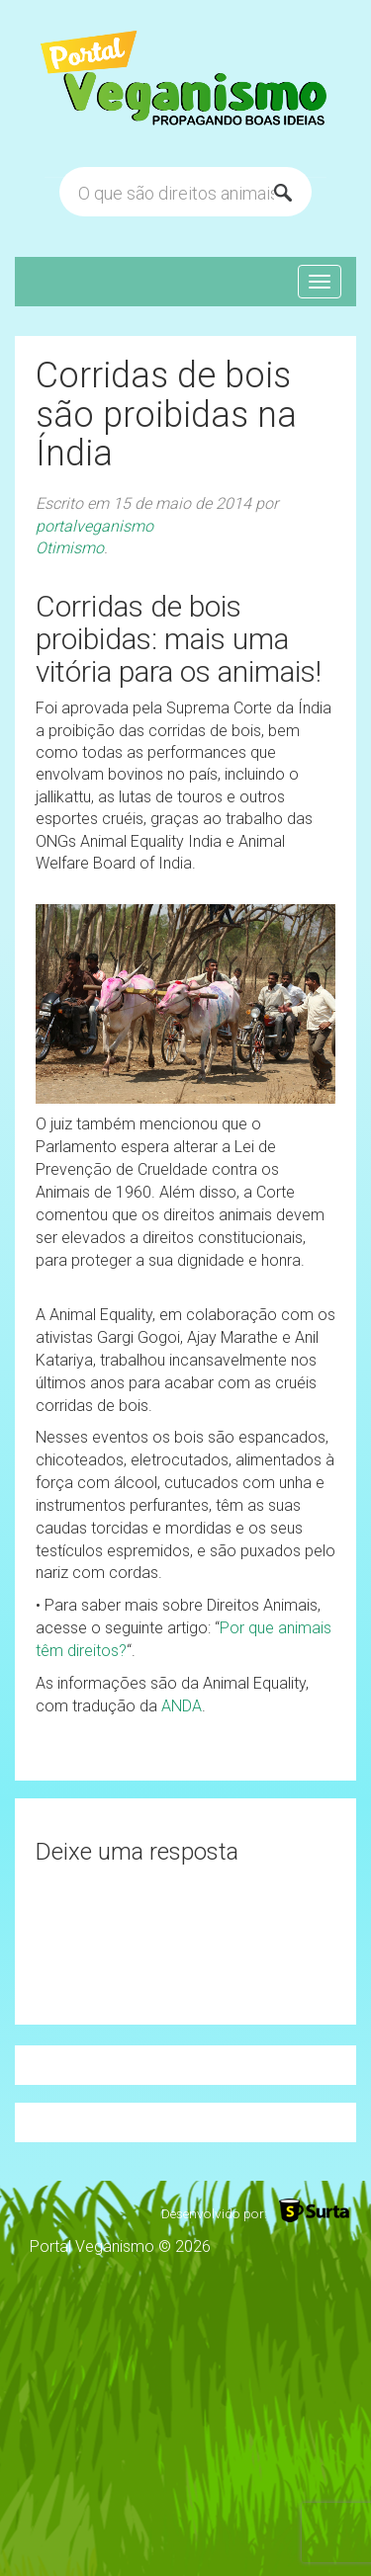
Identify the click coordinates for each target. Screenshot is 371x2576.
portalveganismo (94, 526)
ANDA (181, 1706)
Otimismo (70, 548)
